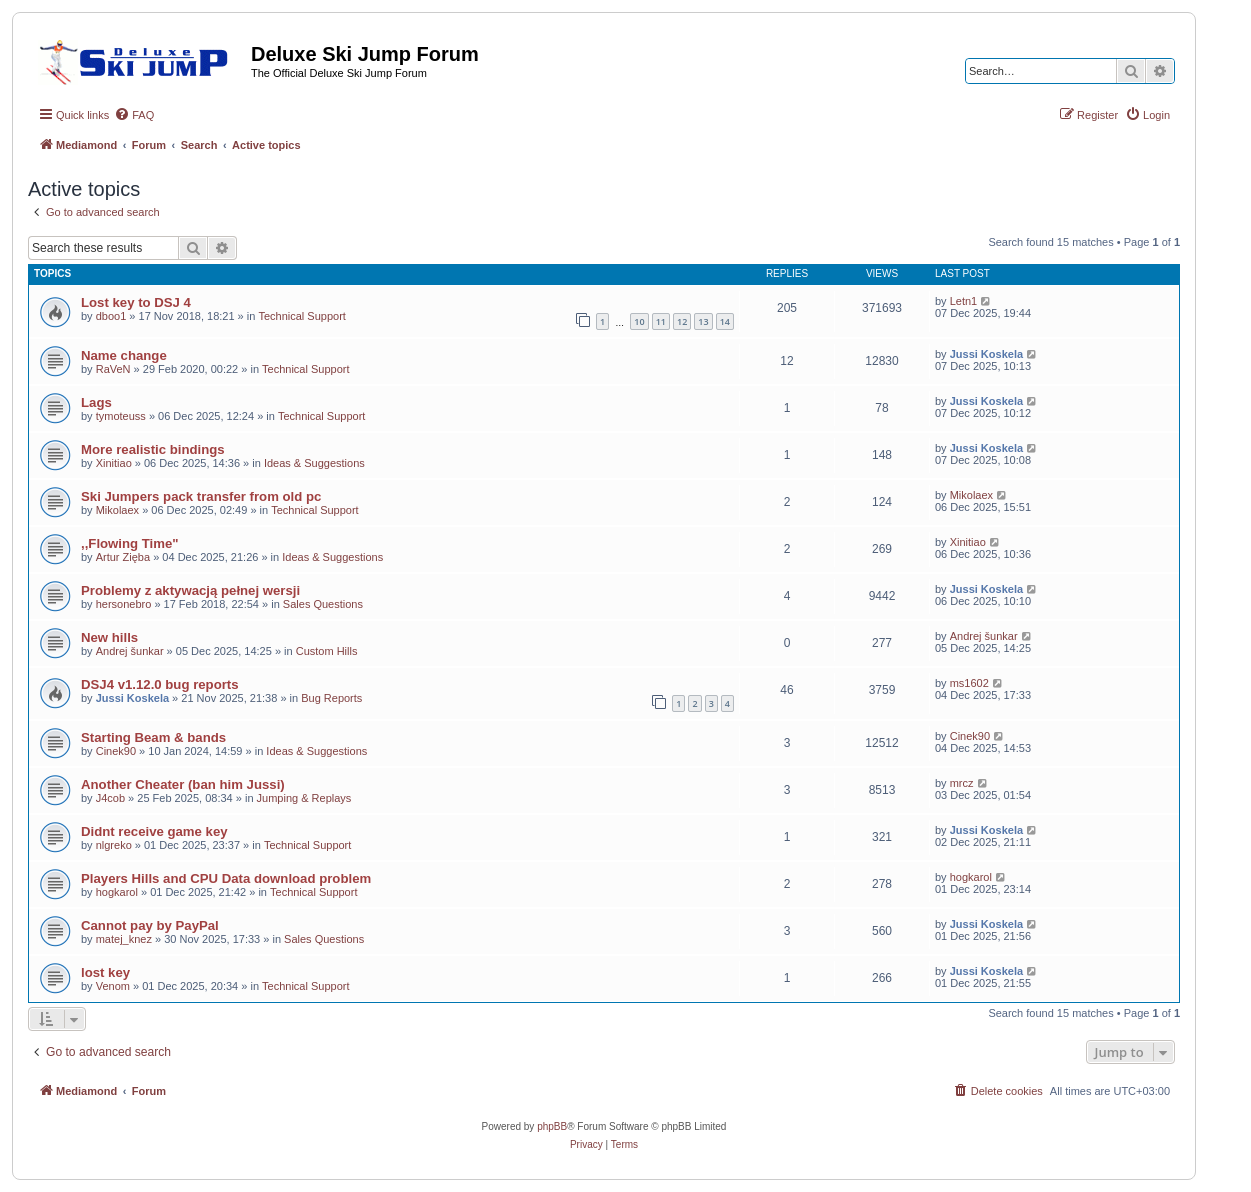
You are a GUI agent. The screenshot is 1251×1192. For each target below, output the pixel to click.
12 (682, 321)
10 (639, 321)
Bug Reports (331, 698)
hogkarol (117, 892)
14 (725, 321)
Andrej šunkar (130, 651)
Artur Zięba (123, 557)
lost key (105, 972)
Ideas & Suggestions (314, 463)
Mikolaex (117, 510)
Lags (96, 402)
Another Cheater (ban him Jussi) (183, 784)
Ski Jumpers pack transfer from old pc (201, 496)
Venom (113, 986)
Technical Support (301, 316)
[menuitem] (134, 115)
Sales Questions (323, 604)
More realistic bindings (153, 449)
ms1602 (969, 683)
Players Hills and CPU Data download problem (226, 878)
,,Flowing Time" (130, 543)
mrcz (962, 783)
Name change (124, 355)
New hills (109, 637)
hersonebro (124, 604)
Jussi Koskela (986, 354)
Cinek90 (116, 751)
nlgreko (114, 845)
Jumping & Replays (304, 798)
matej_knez (124, 939)
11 (661, 321)
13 (703, 321)
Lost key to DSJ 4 (136, 302)
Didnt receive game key (154, 831)
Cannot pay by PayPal (150, 925)
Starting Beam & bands (153, 737)
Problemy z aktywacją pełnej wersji (190, 590)
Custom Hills (327, 651)
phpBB (552, 1126)
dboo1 (111, 316)
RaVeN (113, 369)
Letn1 (964, 301)
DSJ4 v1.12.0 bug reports (160, 684)
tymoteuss (121, 416)
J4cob (110, 798)
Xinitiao (114, 463)
